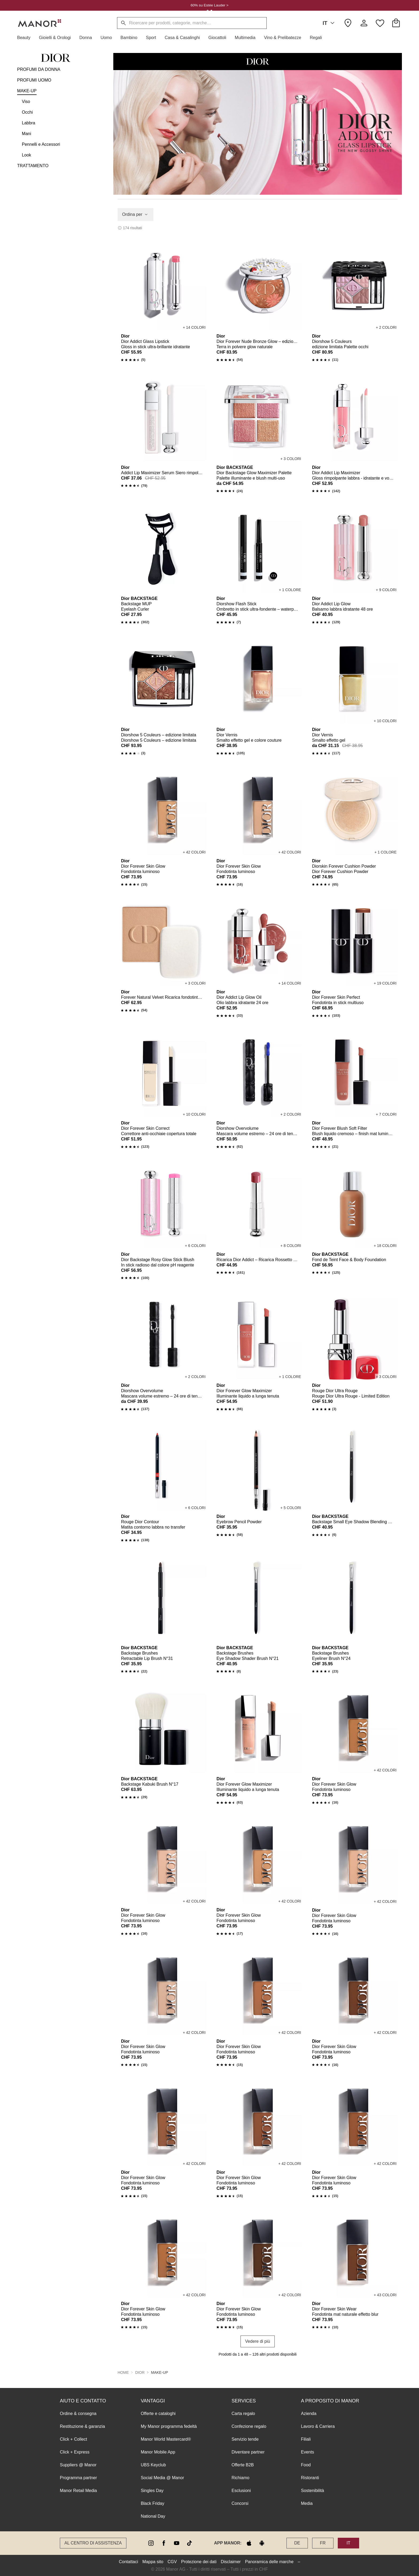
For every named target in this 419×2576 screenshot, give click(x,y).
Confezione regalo (248, 2426)
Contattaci (128, 2561)
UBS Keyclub (153, 2464)
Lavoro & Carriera (318, 2426)
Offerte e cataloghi (158, 2413)
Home (123, 2372)
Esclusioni (241, 2490)
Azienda (308, 2413)
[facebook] (163, 2542)
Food (306, 2464)
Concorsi (239, 2503)
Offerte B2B (242, 2464)
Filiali (306, 2439)
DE (297, 2542)
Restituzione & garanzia (82, 2426)
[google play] (262, 2542)
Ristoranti (310, 2477)
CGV (172, 2561)
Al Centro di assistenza (93, 2542)
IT (329, 23)
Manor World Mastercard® (166, 2439)
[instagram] (151, 2542)
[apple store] (249, 2542)
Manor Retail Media (78, 2490)
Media (307, 2503)
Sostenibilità (312, 2490)
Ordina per (135, 214)
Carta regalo (243, 2413)
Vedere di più (257, 2341)
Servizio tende (244, 2439)
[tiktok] (189, 2542)
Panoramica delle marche (269, 2561)
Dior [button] (140, 2372)
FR (322, 2542)
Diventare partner (248, 2451)
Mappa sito (152, 2561)
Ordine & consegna (78, 2413)
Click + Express (75, 2451)
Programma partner (78, 2477)
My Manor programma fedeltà (169, 2426)
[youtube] (176, 2542)
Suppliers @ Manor (78, 2464)
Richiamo (240, 2477)
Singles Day (152, 2490)
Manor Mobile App (158, 2451)
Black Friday (152, 2503)
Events (307, 2451)
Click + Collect (73, 2439)
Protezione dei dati (199, 2561)
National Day (153, 2516)
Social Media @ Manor (162, 2477)
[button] (26, 37)
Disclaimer (231, 2561)
